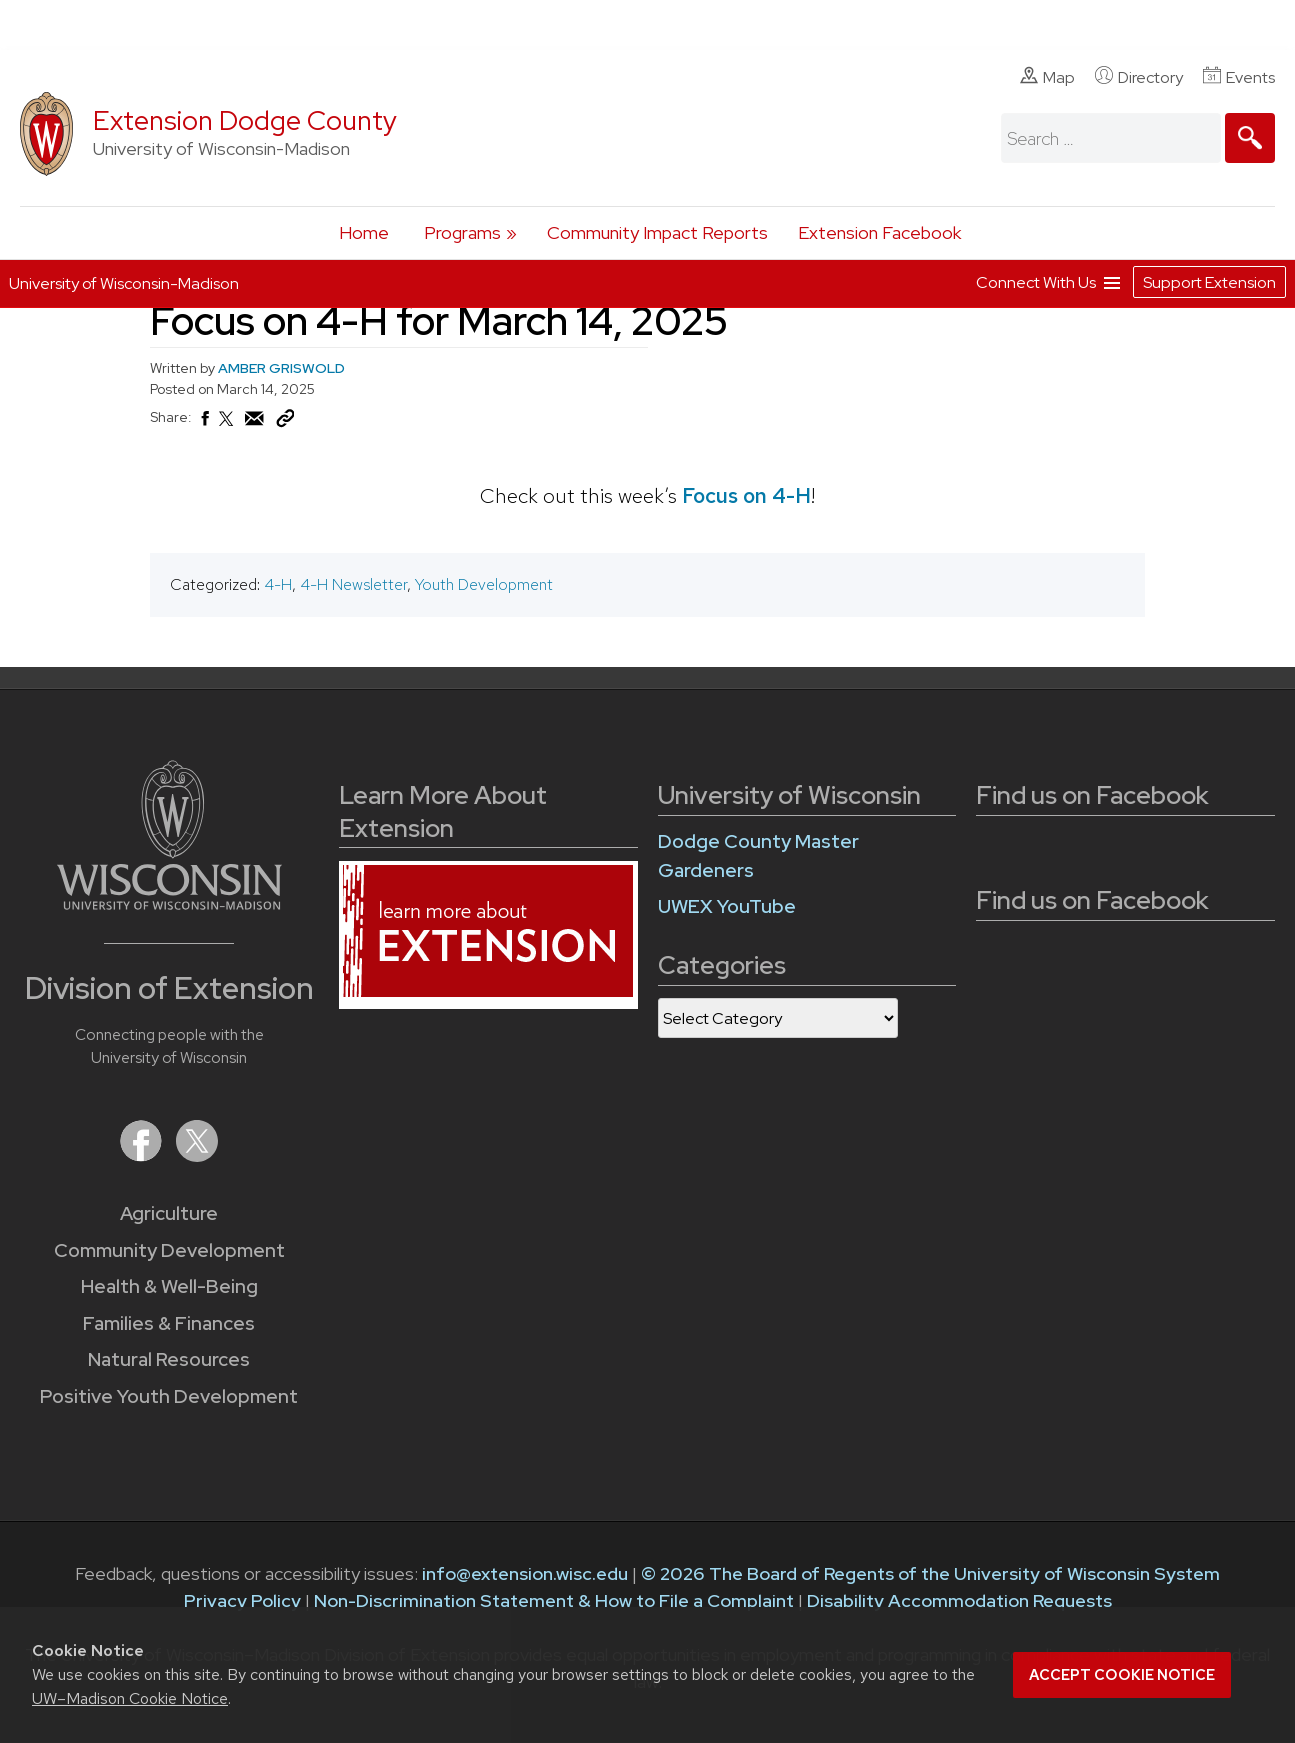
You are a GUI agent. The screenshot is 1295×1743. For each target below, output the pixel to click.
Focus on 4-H (746, 495)
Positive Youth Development (169, 1396)
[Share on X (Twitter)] (227, 427)
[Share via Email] (255, 424)
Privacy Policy (242, 1600)
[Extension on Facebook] (143, 1155)
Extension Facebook (879, 232)
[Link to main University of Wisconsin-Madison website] (169, 903)
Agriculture (169, 1213)
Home (364, 232)
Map (1047, 77)
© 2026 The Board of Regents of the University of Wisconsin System (930, 1573)
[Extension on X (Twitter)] (197, 1155)
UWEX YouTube (727, 906)
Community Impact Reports (657, 232)
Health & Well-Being (169, 1286)
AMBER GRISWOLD (281, 368)
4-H (278, 584)
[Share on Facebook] (204, 424)
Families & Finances (169, 1323)
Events (1239, 77)
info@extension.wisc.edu (525, 1573)
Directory (1139, 77)
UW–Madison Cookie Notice (130, 1698)
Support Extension (1209, 282)
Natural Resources (169, 1359)
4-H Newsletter (353, 584)
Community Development (169, 1250)
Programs (462, 232)
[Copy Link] (285, 423)
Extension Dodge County (245, 120)
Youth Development (484, 584)
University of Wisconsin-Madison (124, 283)
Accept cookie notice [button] (1122, 1675)
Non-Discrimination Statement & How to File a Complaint (554, 1600)
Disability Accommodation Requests (959, 1600)
